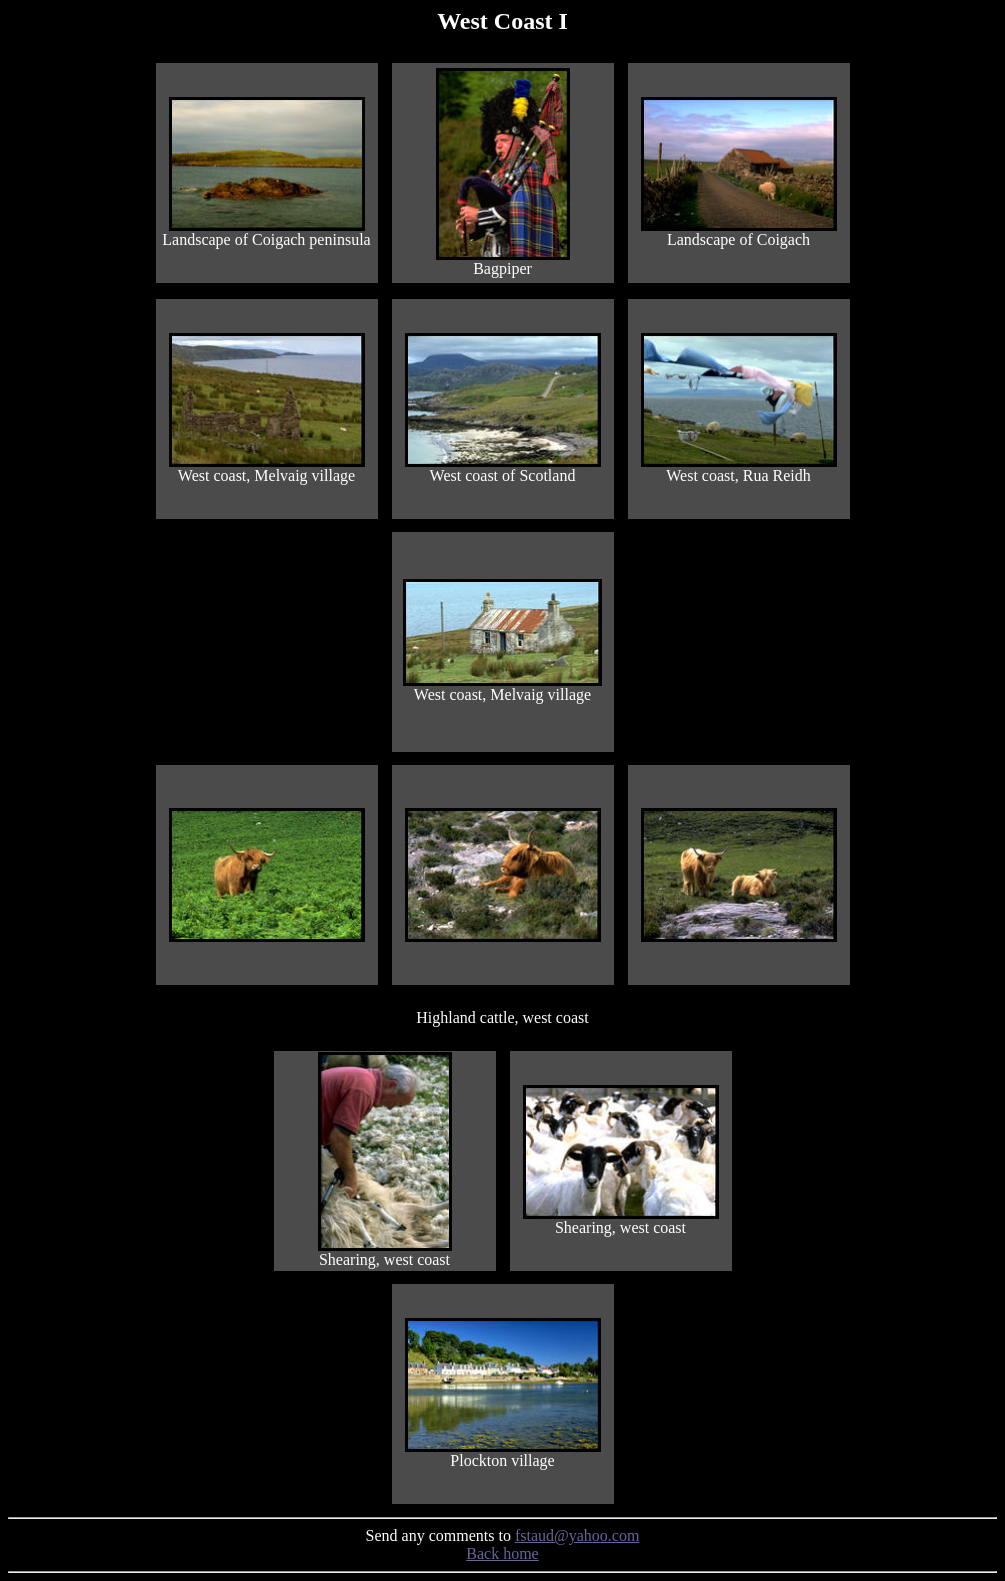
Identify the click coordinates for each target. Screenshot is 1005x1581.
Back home (502, 1553)
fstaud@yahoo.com (577, 1535)
